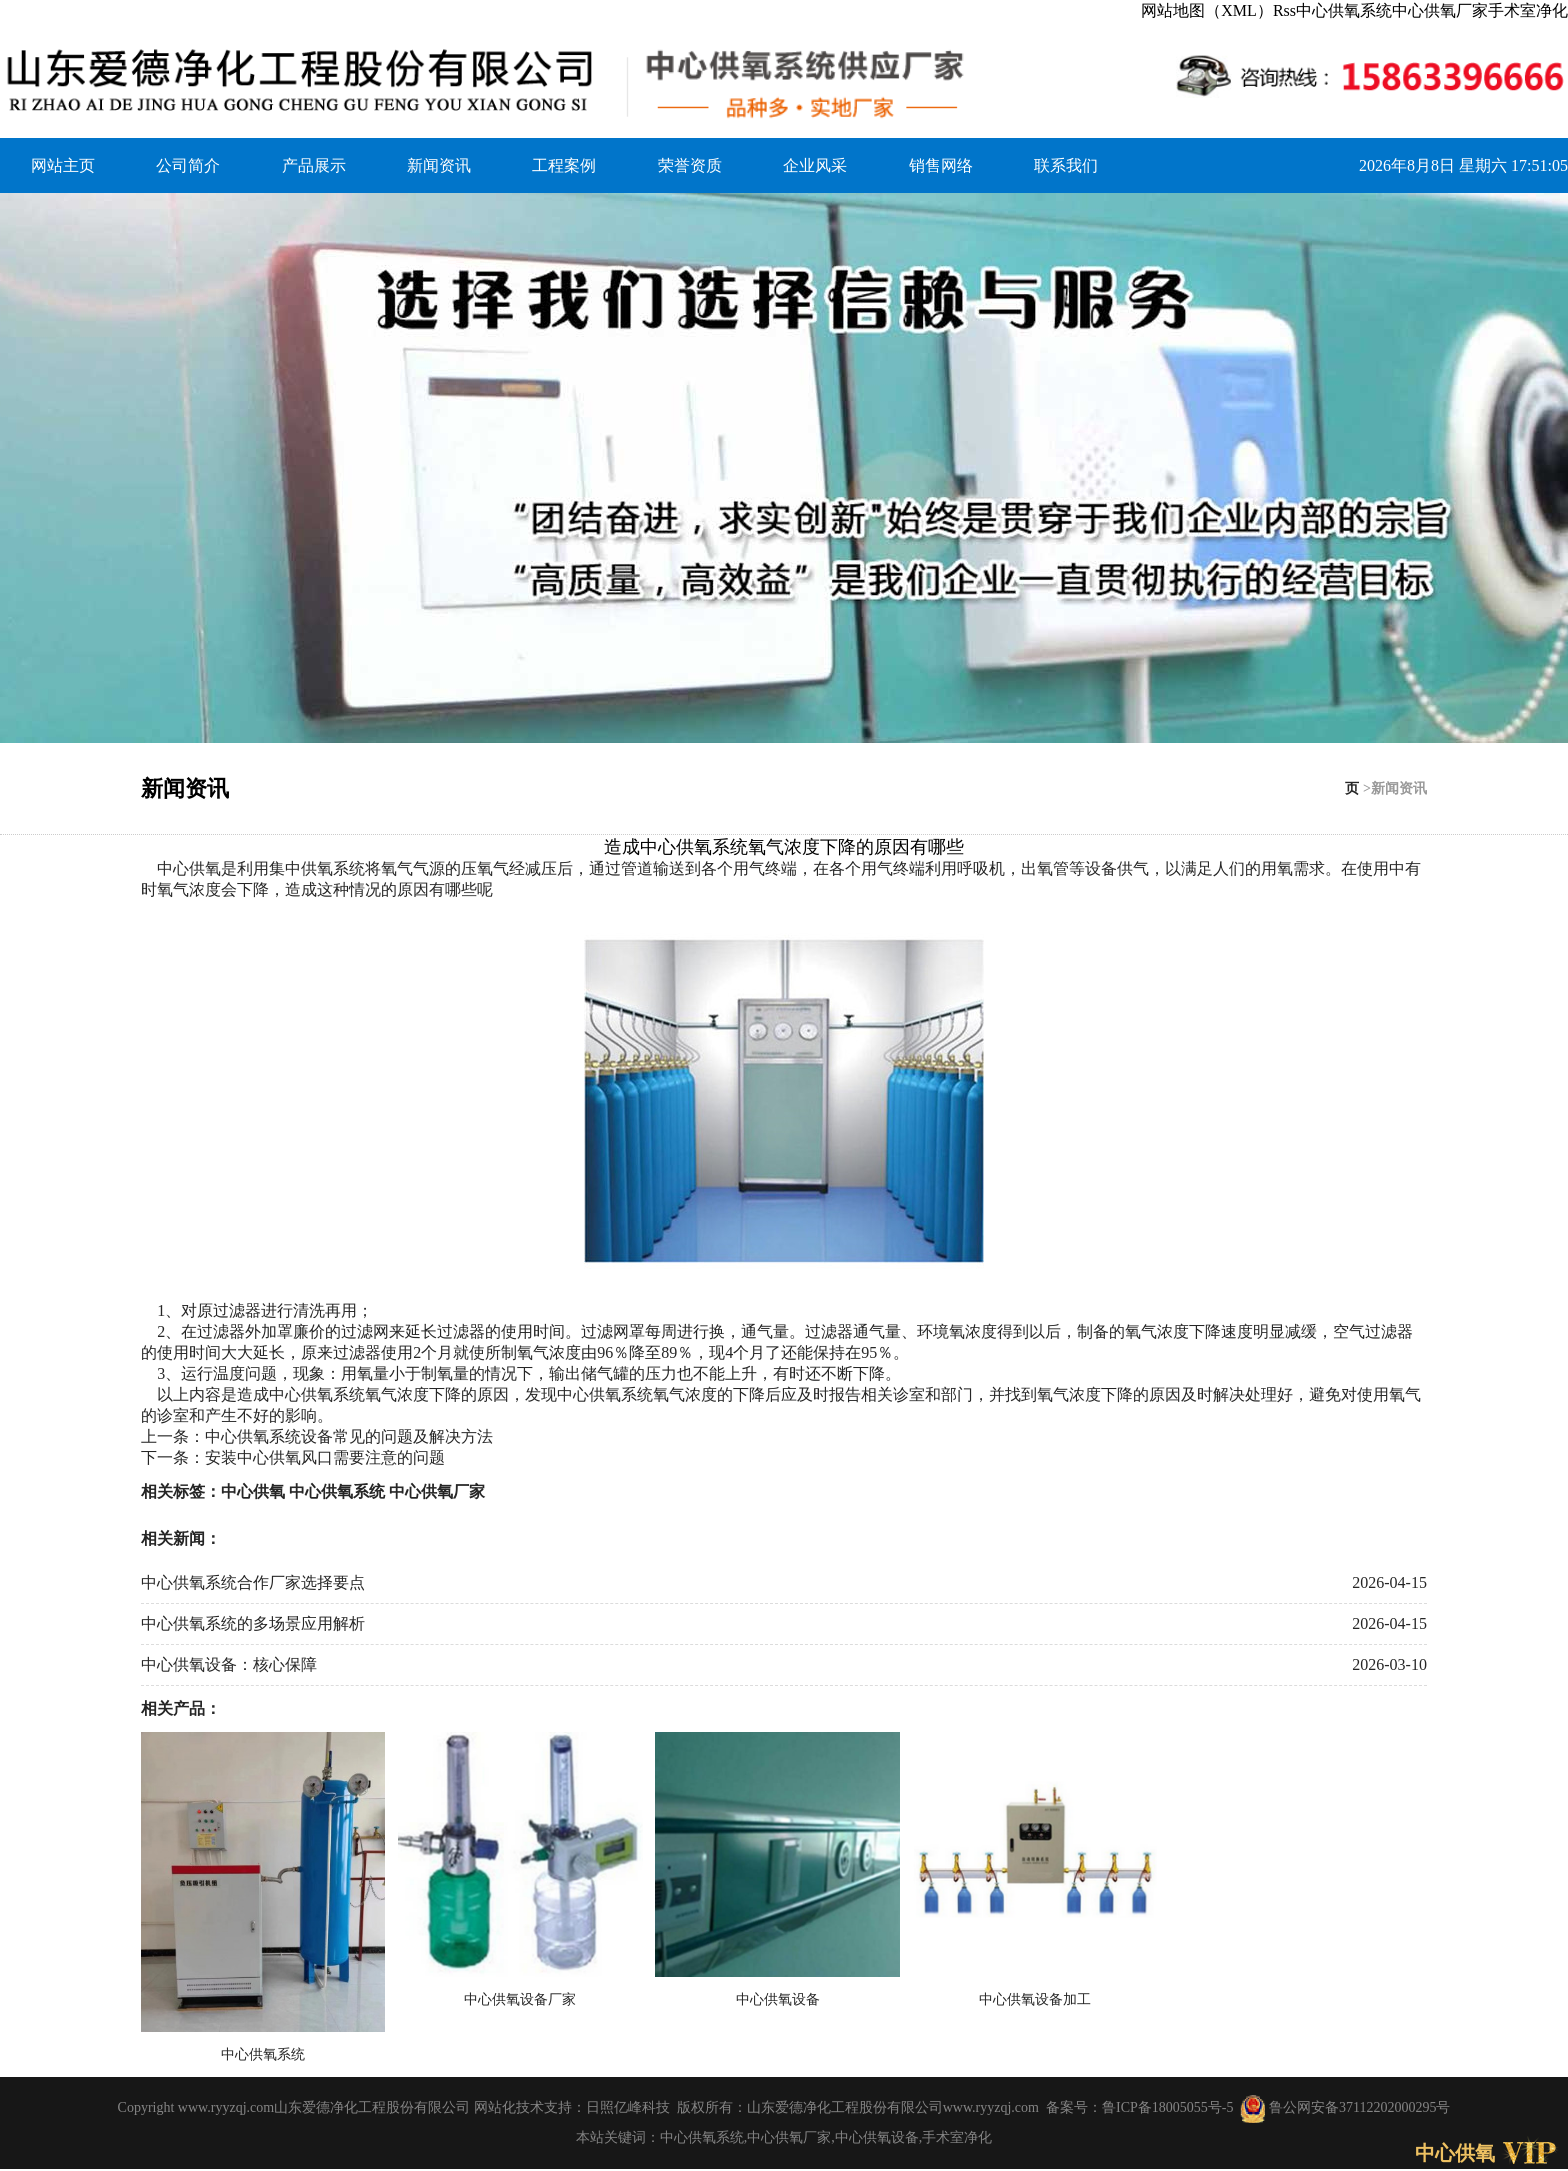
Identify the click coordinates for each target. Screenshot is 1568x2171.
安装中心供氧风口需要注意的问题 (325, 1457)
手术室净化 (1528, 10)
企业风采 (815, 165)
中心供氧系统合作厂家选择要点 (253, 1582)
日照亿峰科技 (628, 2107)
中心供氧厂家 (1440, 10)
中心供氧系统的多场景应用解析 (253, 1623)
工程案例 (564, 165)
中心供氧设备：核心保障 (229, 1664)
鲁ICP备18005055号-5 (1167, 2107)
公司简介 (188, 165)
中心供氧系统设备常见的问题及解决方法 (349, 1436)
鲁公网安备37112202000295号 (1345, 2107)
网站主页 (63, 165)
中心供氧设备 (877, 2137)
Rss (1284, 10)
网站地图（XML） (1207, 10)
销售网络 (941, 165)
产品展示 (314, 165)
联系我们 (1066, 165)
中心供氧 (189, 868)
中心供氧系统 (1344, 10)
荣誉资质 (690, 165)
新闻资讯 (439, 165)
